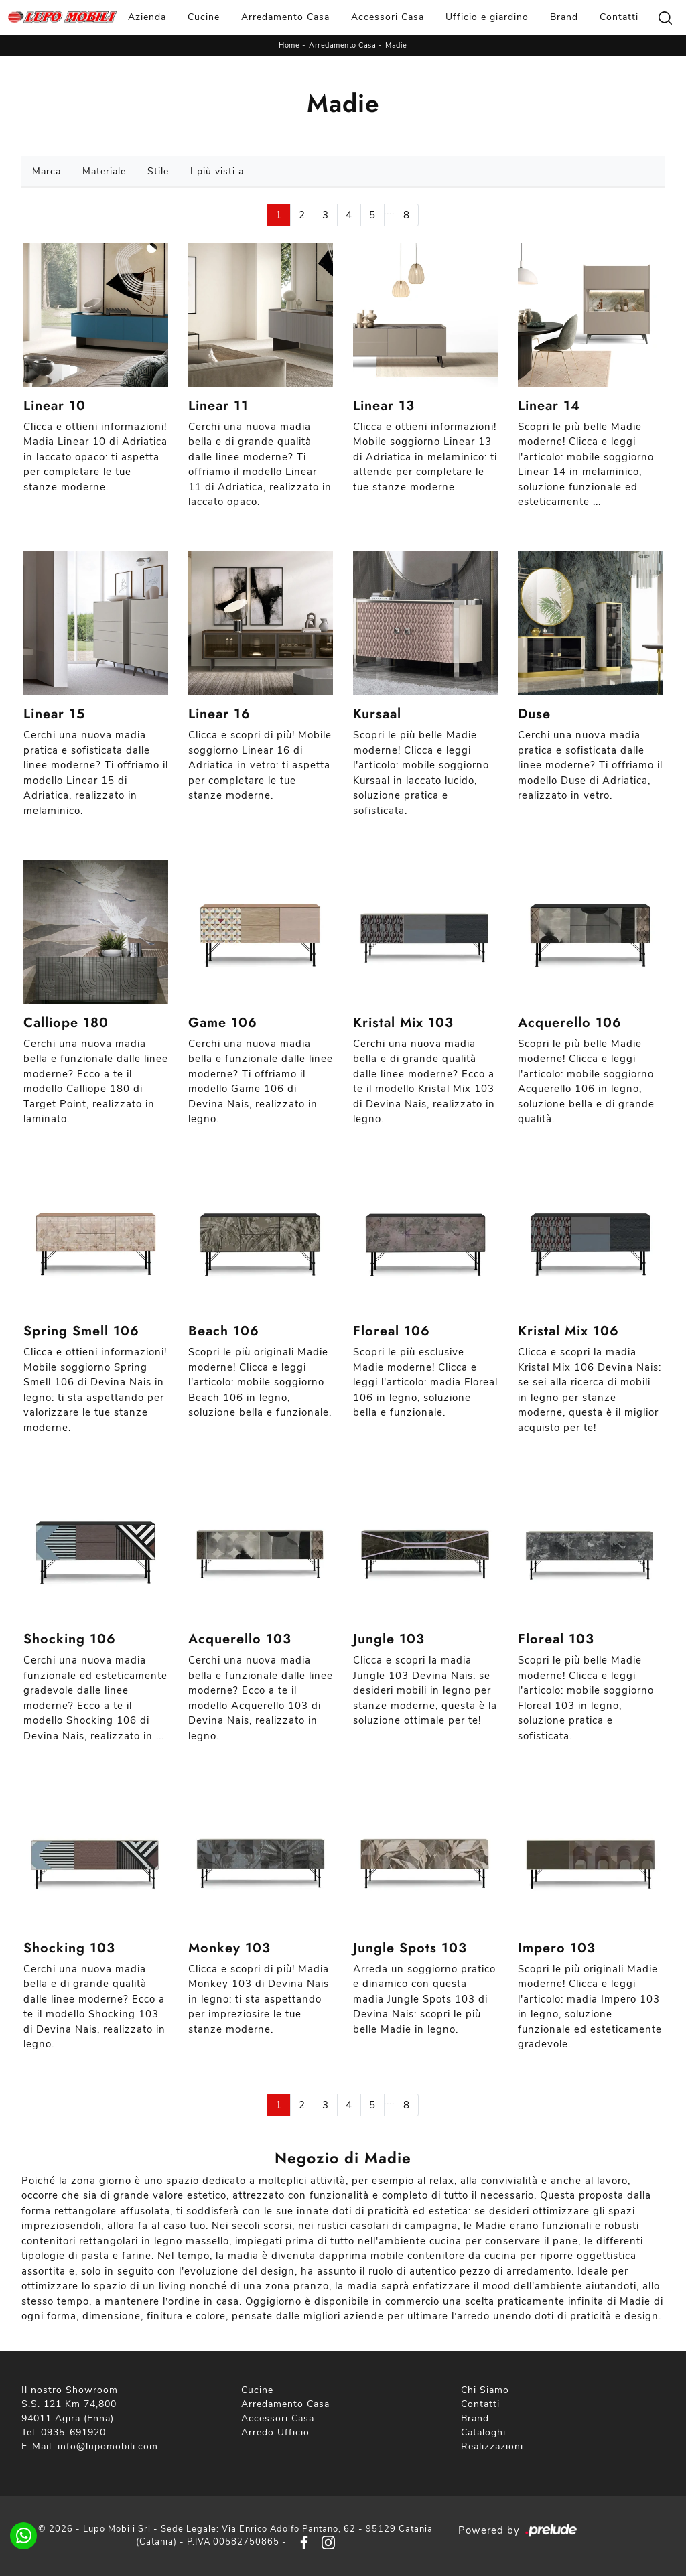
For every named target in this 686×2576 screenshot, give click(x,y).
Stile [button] (158, 171)
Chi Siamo (485, 2390)
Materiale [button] (104, 171)
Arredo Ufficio (275, 2432)
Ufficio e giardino (487, 17)
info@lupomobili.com (108, 2446)
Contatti (619, 17)
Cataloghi (483, 2432)
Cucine (204, 17)
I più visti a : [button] (220, 171)
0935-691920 (73, 2432)
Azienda (147, 17)
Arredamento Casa (285, 17)
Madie (396, 45)
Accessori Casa (387, 17)
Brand (564, 17)
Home (289, 45)
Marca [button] (46, 171)
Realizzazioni (492, 2446)
